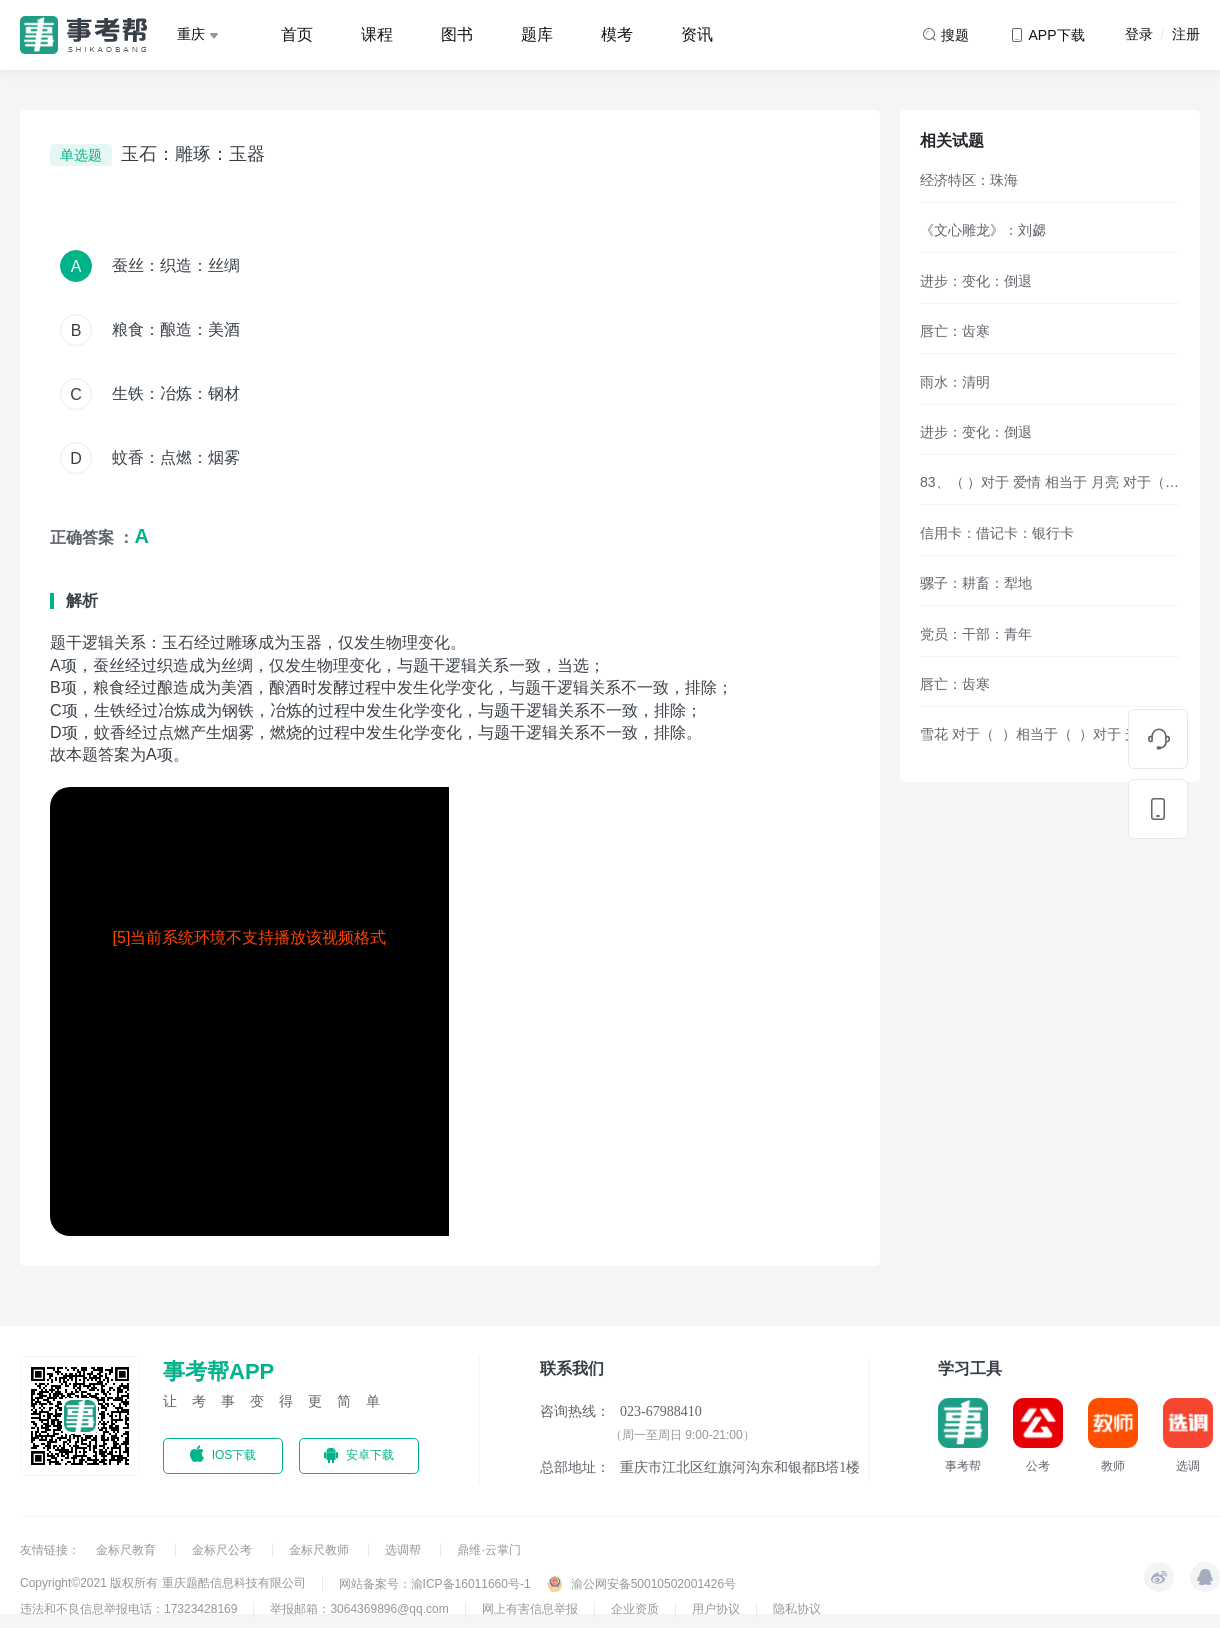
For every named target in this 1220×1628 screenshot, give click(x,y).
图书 (457, 34)
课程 (377, 34)
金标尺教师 (320, 1550)
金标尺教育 (127, 1550)
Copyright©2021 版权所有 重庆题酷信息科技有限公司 (163, 1583)
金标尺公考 (223, 1550)
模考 (617, 34)
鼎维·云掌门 (488, 1550)
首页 (297, 34)
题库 (537, 34)
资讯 (697, 34)
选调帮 (404, 1550)
